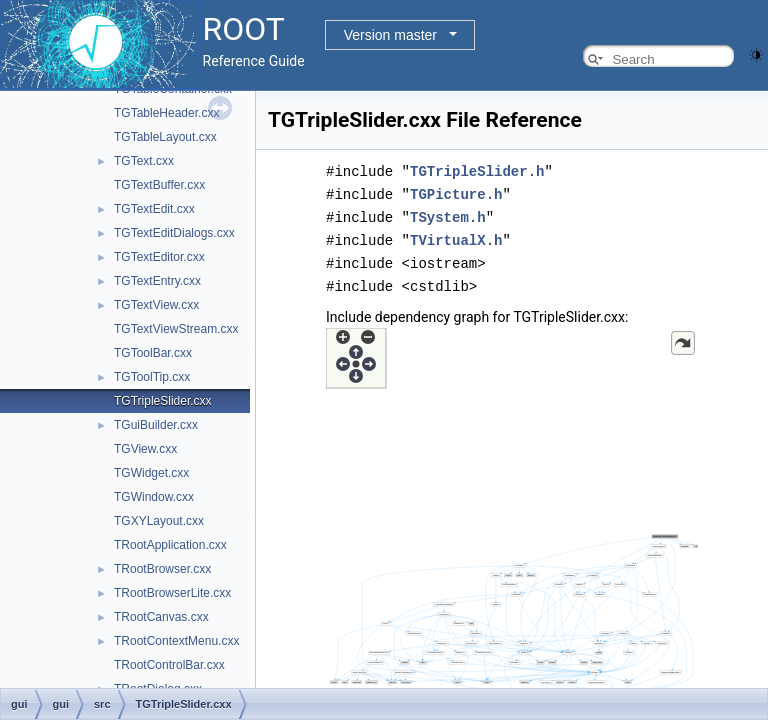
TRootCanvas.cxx (161, 617)
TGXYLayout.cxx (159, 521)
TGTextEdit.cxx (154, 209)
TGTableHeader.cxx (166, 113)
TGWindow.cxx (154, 497)
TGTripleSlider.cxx (163, 401)
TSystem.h (448, 214)
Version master (390, 35)
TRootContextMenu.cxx (176, 641)
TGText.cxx (144, 161)
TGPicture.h (456, 192)
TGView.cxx (145, 449)
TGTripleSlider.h (477, 170)
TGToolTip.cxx (152, 377)
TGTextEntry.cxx (157, 281)
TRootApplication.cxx (170, 545)
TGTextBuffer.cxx (159, 185)
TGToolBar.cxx (153, 353)
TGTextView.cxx (156, 305)
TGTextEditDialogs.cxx (174, 233)
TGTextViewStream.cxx (176, 329)
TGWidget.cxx (151, 473)
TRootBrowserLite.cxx (172, 593)
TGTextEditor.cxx (159, 257)
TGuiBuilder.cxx (156, 425)
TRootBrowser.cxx (162, 569)
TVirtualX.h (456, 236)
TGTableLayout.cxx (165, 137)
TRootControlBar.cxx (169, 665)
